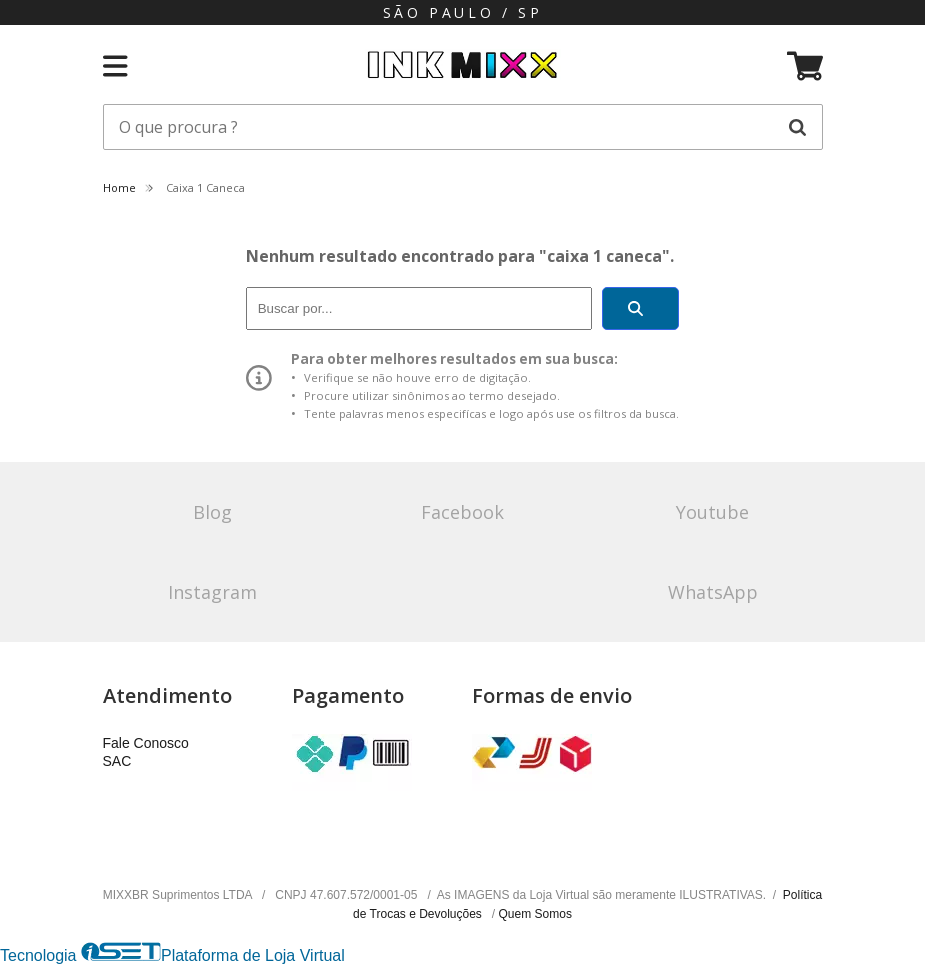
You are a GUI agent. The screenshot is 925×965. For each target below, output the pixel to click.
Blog (212, 512)
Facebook (462, 512)
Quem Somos (535, 914)
